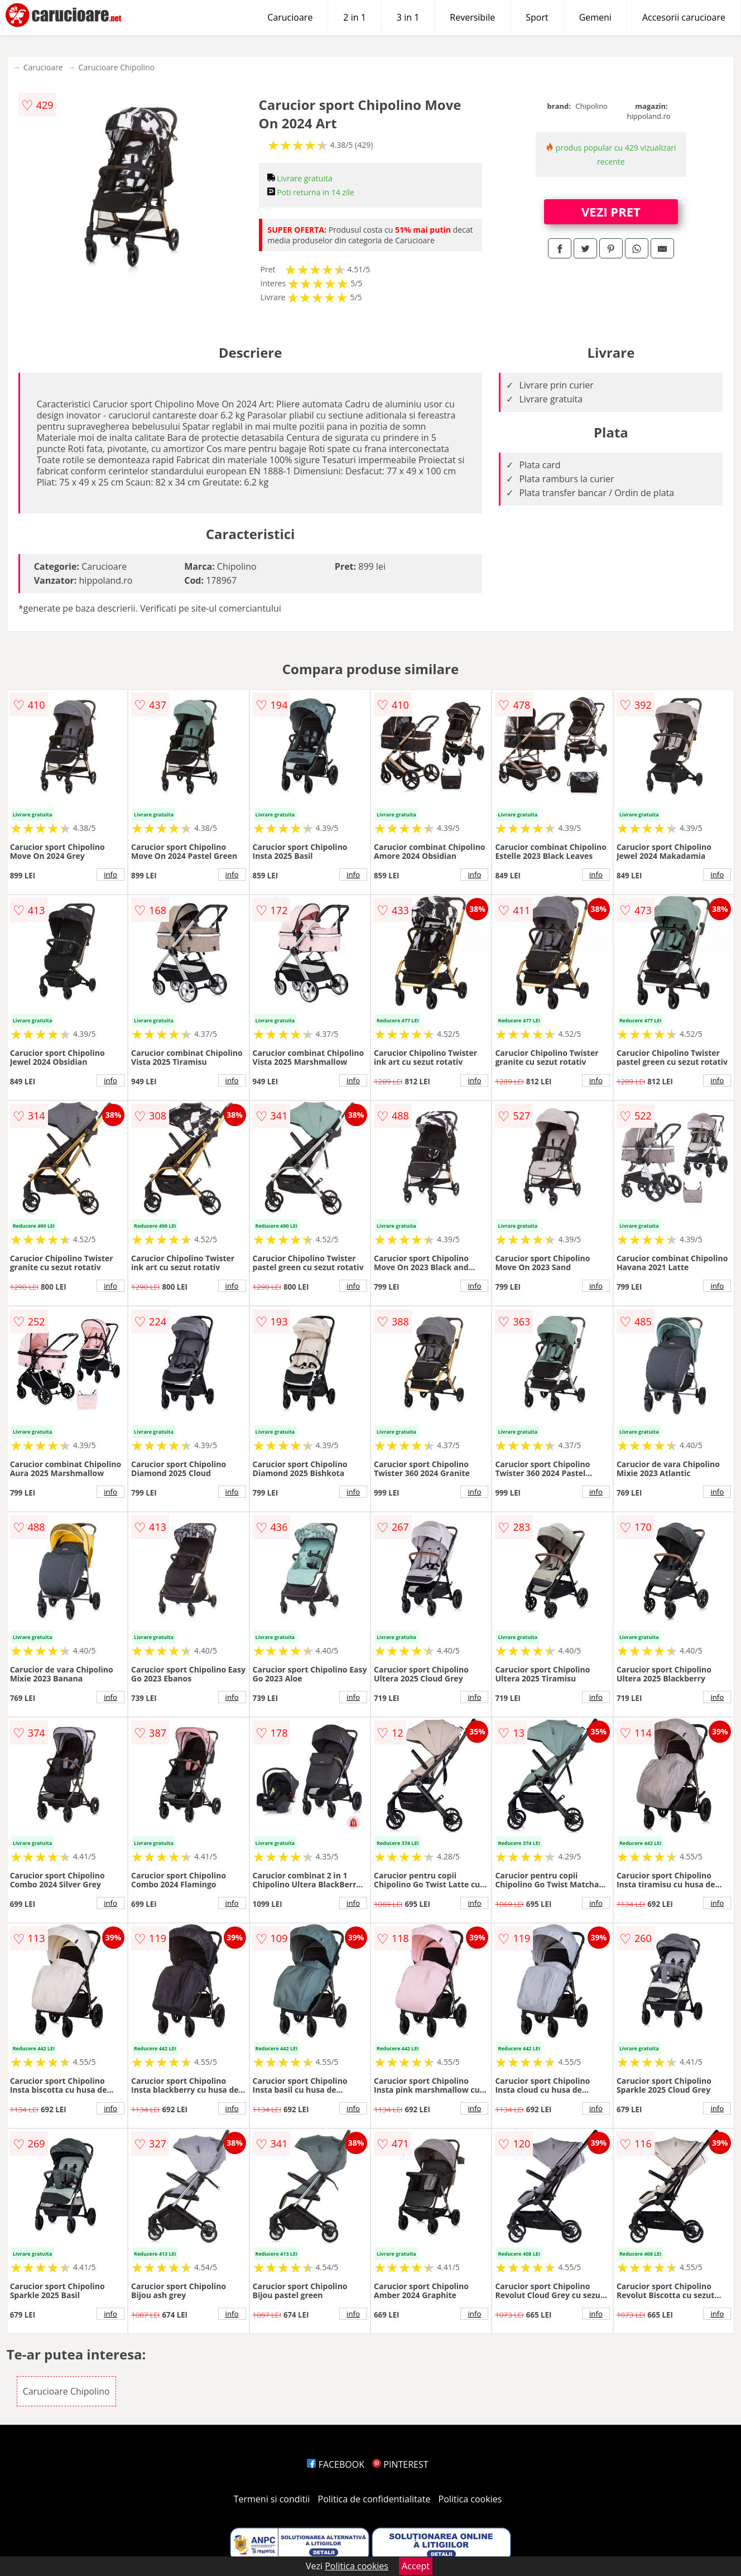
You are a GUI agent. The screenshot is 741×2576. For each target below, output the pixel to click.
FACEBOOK (335, 2464)
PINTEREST (400, 2464)
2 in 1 (354, 17)
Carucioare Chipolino (117, 67)
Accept (416, 2566)
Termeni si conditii (272, 2499)
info (110, 874)
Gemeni (595, 17)
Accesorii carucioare (683, 17)
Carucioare (289, 17)
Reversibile (472, 17)
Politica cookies (470, 2499)
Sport (537, 17)
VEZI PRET (611, 211)
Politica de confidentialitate (374, 2499)
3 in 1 (408, 17)
